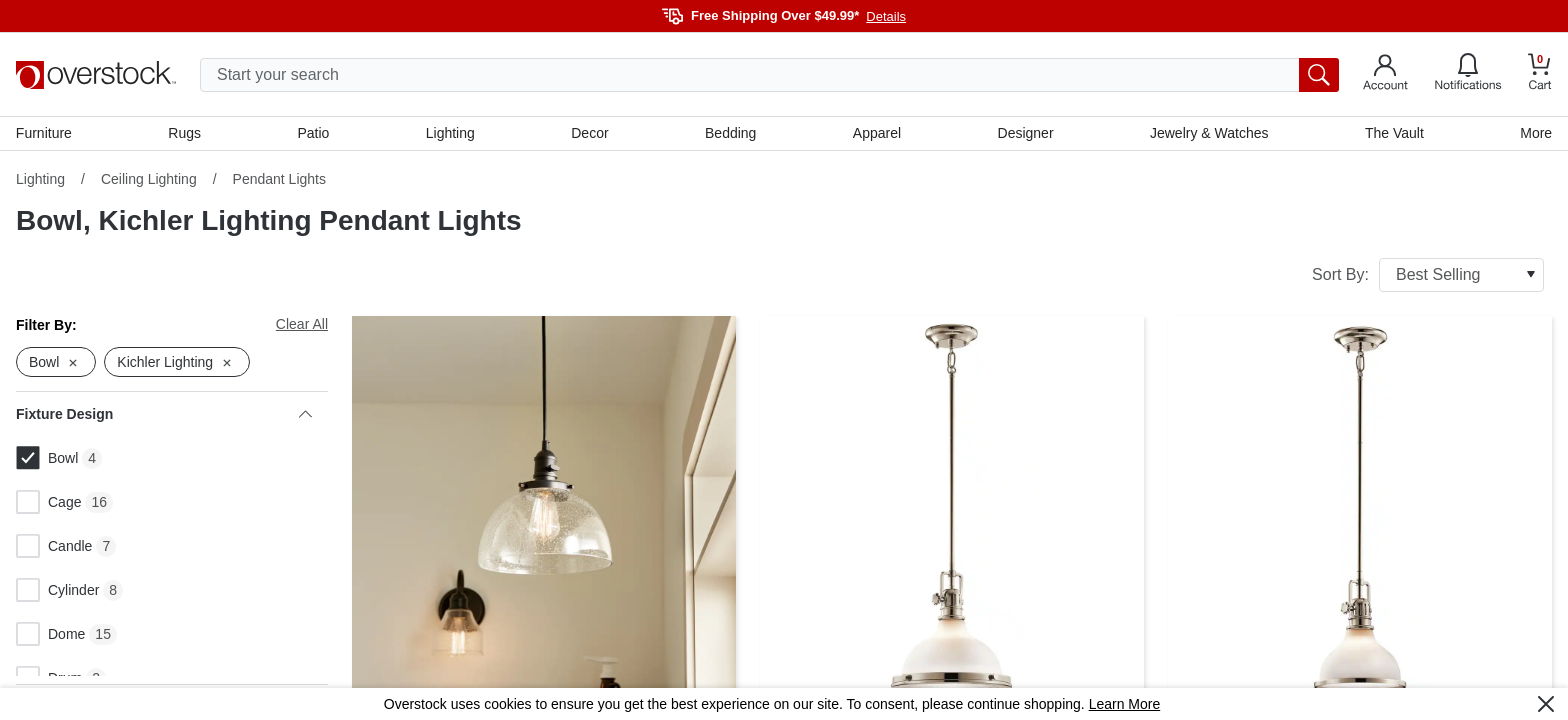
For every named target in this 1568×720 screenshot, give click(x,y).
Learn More (1125, 704)
